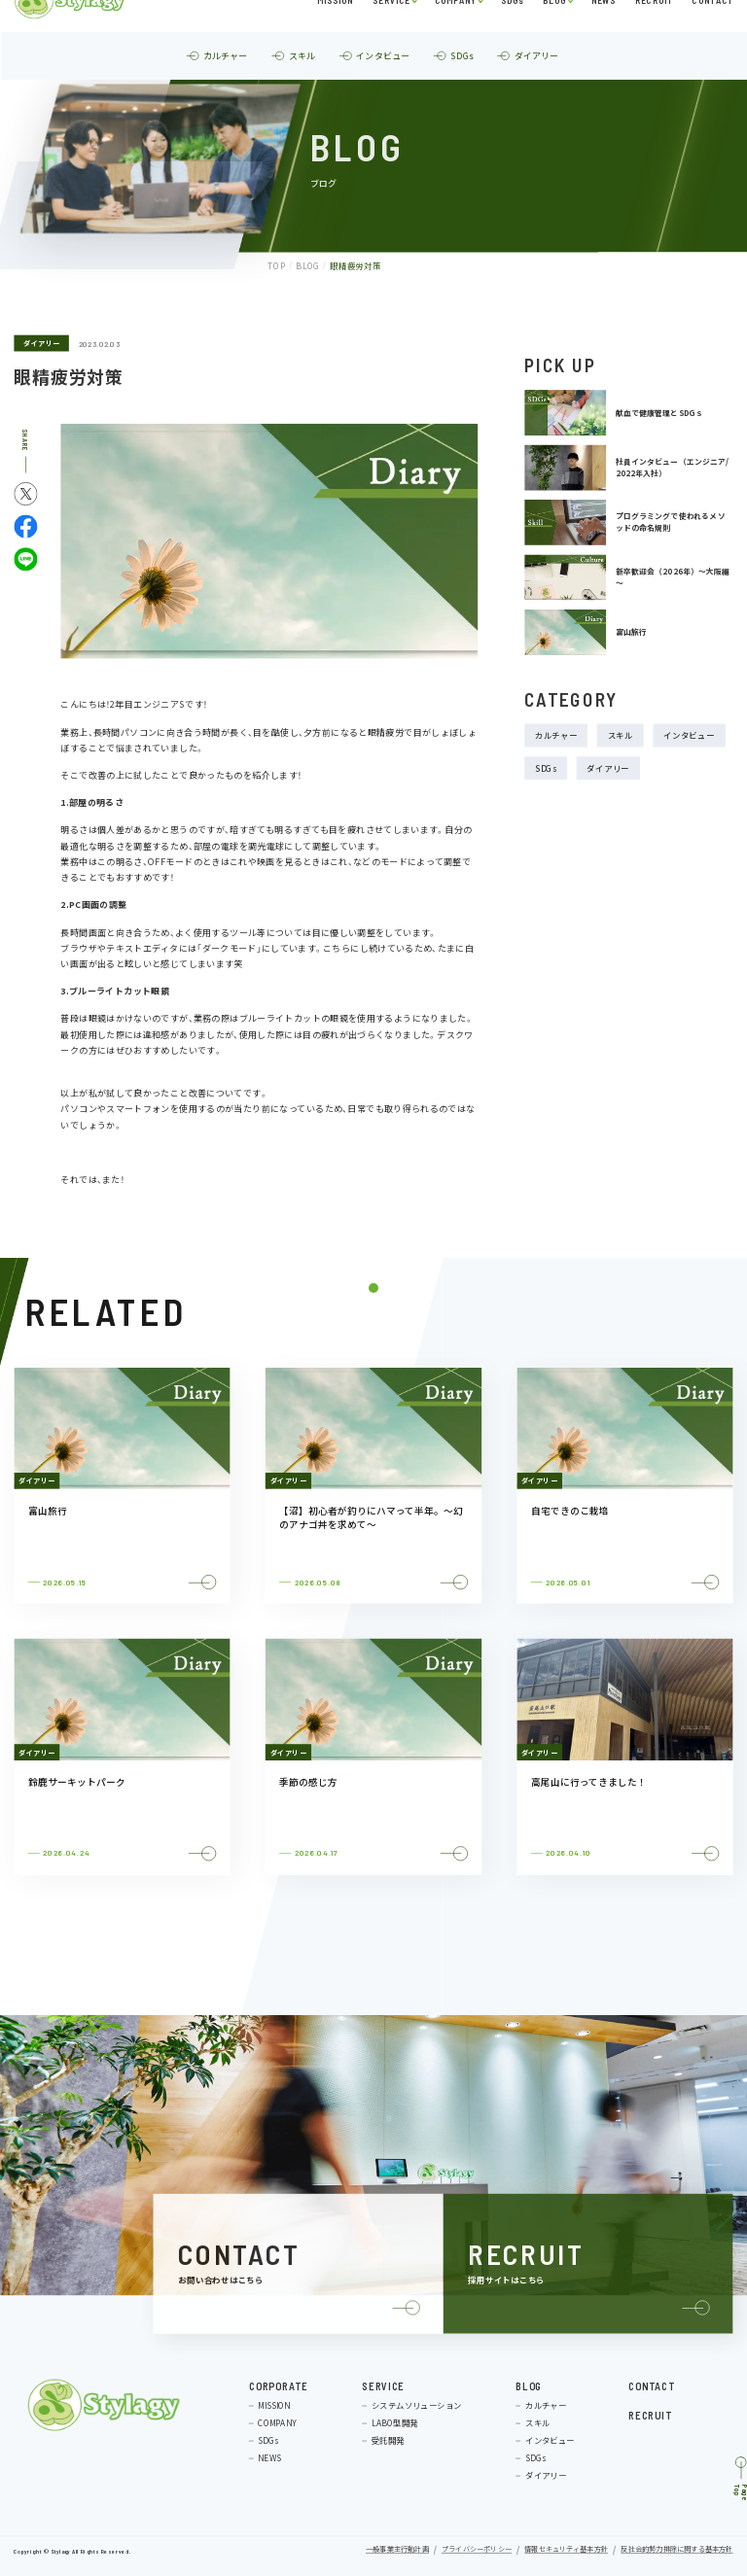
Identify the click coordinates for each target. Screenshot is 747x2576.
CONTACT (712, 32)
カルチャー (556, 736)
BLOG (554, 32)
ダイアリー (41, 343)
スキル (620, 736)
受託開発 (388, 2440)
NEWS (603, 32)
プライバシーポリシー (477, 2550)
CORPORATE (278, 2385)
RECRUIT (653, 32)
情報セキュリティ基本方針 (566, 2550)
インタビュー (688, 736)
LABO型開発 (394, 2422)
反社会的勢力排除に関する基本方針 (676, 2550)
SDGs (511, 32)
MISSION (334, 32)
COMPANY (456, 32)
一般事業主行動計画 (397, 2550)
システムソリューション (416, 2405)
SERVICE (390, 32)
